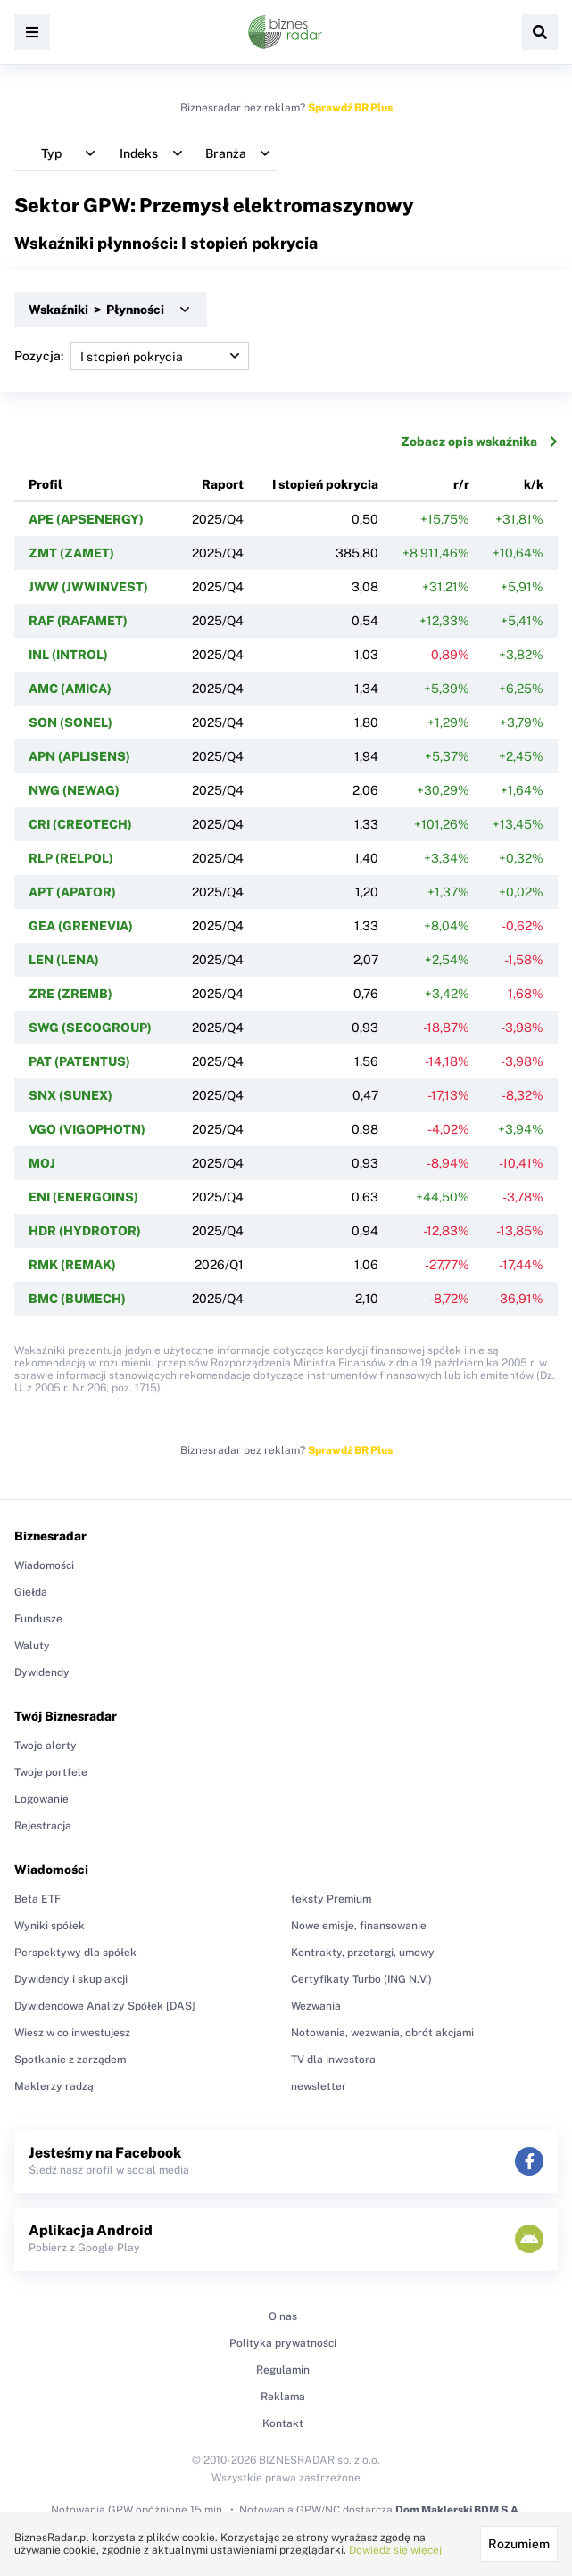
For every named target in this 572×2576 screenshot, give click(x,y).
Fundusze (38, 1619)
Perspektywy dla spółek (75, 1952)
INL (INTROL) (68, 655)
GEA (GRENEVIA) (81, 926)
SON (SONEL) (70, 722)
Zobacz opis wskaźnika (479, 441)
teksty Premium (331, 1899)
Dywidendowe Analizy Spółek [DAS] (104, 2006)
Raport (223, 484)
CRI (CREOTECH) (80, 824)
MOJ (42, 1163)
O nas (283, 2316)
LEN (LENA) (64, 960)
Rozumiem (519, 2544)
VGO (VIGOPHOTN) (87, 1129)
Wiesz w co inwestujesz (72, 2033)
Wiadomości (44, 1565)
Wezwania (316, 2006)
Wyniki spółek (49, 1926)
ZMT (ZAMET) (71, 553)
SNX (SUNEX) (70, 1095)
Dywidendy (42, 1672)
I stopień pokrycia (325, 484)
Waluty (32, 1645)
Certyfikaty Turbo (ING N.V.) (361, 1979)
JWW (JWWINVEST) (88, 587)
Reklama (283, 2396)
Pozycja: (131, 356)
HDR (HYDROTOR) (85, 1231)
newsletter (318, 2086)
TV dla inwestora (333, 2059)
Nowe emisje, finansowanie (359, 1926)
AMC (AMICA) (70, 688)
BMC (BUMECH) (77, 1299)
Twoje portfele (50, 1772)
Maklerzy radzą (54, 2086)
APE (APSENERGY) (86, 519)
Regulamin (283, 2370)
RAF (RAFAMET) (78, 621)
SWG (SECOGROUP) (90, 1027)
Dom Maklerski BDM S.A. (458, 2510)
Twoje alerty (45, 1745)
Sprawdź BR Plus (350, 108)
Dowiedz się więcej (395, 2550)
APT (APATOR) (72, 892)
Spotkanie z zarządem (70, 2059)
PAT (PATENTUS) (79, 1061)
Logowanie (41, 1799)
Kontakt (282, 2423)
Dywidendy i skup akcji (71, 1979)
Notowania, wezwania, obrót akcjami (382, 2033)
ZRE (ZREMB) (70, 994)
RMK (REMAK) (72, 1265)
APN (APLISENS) (79, 756)
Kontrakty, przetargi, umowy (363, 1952)
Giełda (30, 1592)
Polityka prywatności (282, 2343)
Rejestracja (42, 1826)
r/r (461, 484)
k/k (533, 484)
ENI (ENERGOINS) (83, 1197)
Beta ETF (37, 1899)
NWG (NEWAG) (74, 790)
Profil (45, 484)
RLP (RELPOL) (71, 858)
